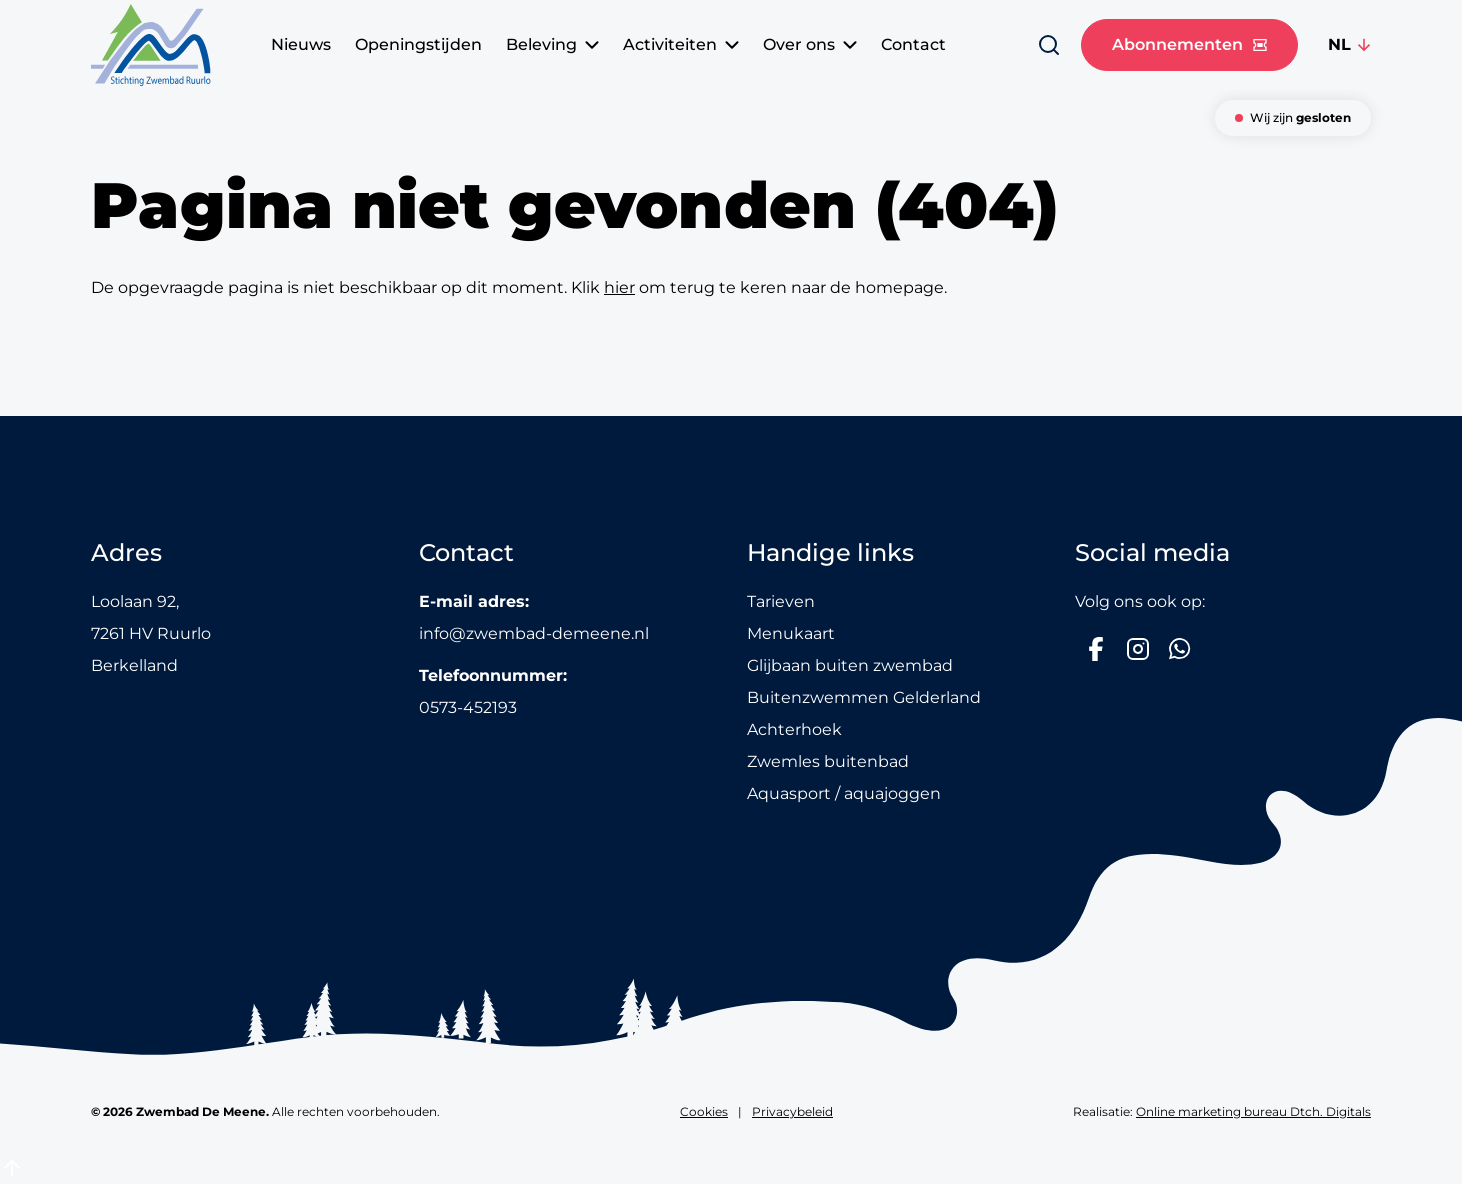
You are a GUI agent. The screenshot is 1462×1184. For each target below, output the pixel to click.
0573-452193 (468, 707)
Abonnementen (1189, 44)
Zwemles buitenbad (828, 761)
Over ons (810, 44)
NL (1339, 44)
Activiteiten (681, 44)
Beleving (552, 44)
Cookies (704, 1111)
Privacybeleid (792, 1111)
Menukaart (791, 633)
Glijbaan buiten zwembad (850, 665)
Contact (913, 44)
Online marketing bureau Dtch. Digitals (1253, 1111)
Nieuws (301, 44)
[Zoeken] (1049, 45)
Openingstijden (418, 44)
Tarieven (781, 601)
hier (619, 287)
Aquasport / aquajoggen (844, 793)
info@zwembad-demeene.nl (534, 633)
